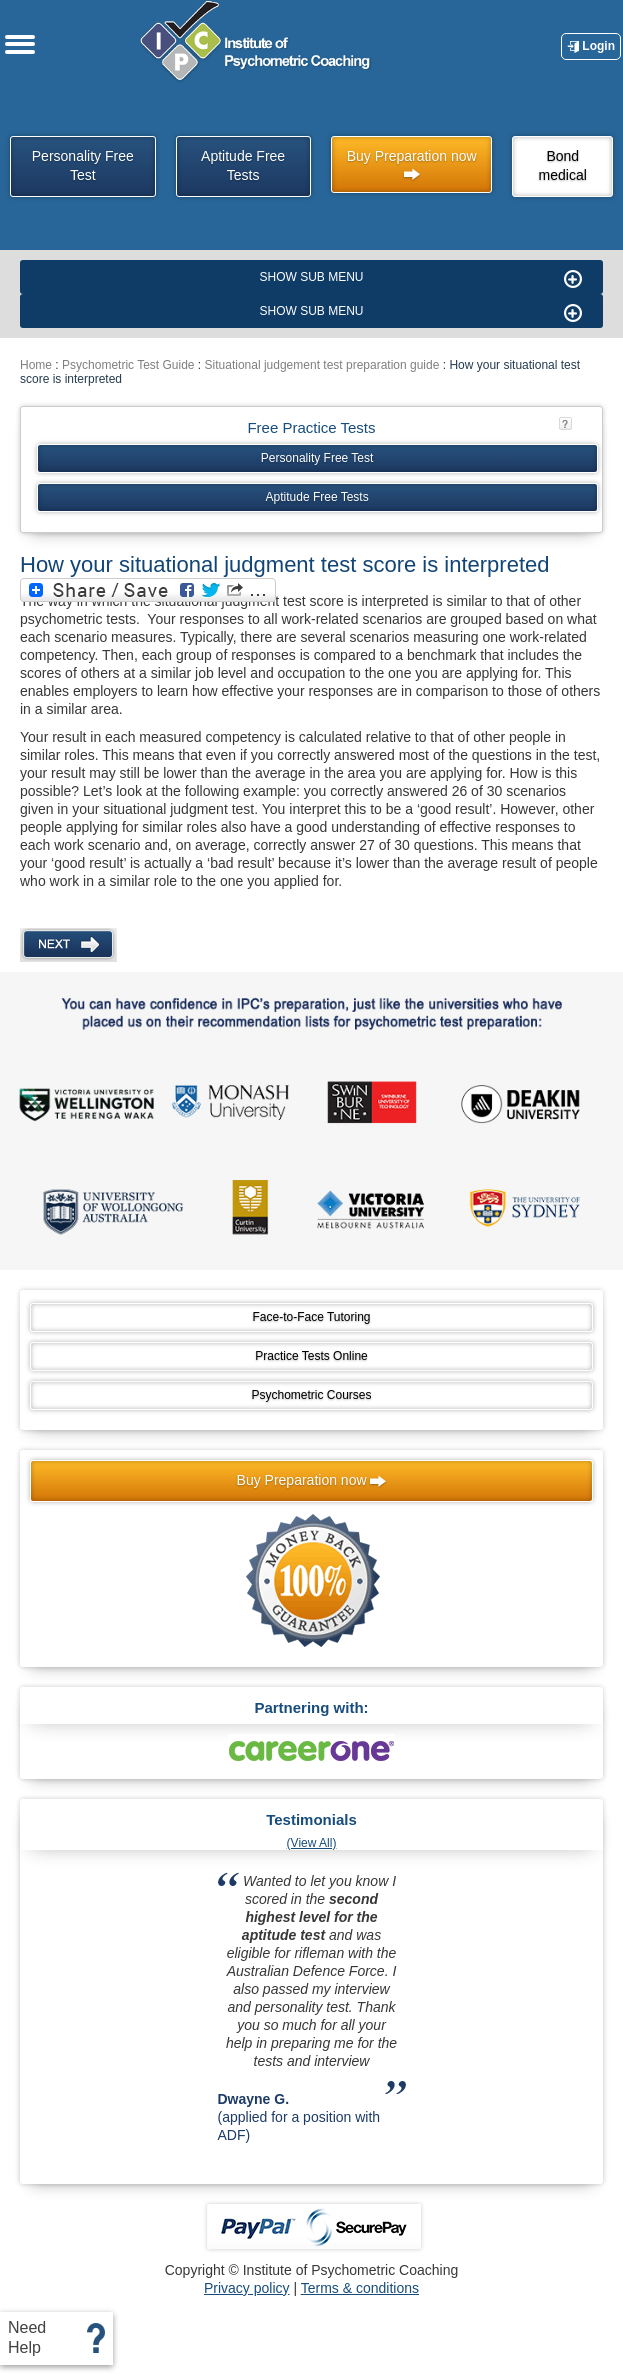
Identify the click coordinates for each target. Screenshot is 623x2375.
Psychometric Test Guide (128, 365)
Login (591, 46)
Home (36, 365)
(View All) (312, 1843)
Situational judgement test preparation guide (322, 365)
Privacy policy (247, 2288)
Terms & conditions (360, 2288)
